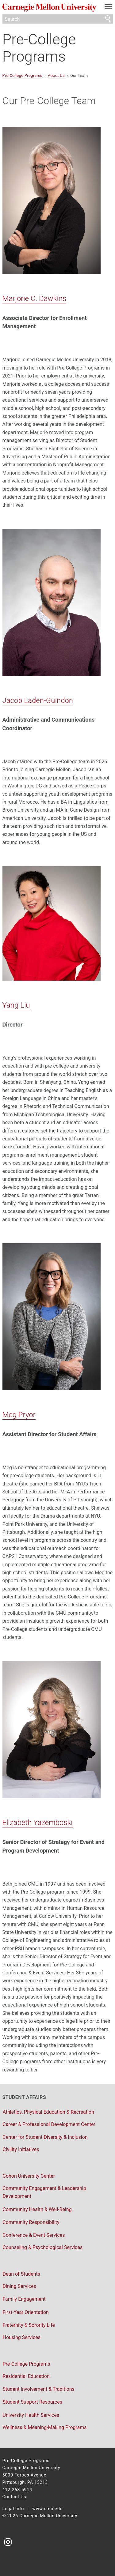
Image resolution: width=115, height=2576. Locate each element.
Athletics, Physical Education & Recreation (48, 2112)
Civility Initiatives (21, 2149)
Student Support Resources (32, 2402)
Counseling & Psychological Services (43, 2247)
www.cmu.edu (47, 2508)
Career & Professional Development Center (49, 2124)
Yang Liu (16, 1005)
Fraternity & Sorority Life (29, 2325)
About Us (57, 75)
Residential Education (26, 2376)
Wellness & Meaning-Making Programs (45, 2427)
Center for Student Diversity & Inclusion (45, 2137)
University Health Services (31, 2415)
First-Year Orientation (26, 2312)
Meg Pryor (19, 1414)
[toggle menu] (108, 8)
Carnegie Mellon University (49, 8)
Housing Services (22, 2337)
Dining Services (19, 2286)
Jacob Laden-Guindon (37, 700)
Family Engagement (24, 2299)
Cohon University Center (29, 2176)
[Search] (57, 19)
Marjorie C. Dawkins (34, 298)
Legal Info (13, 2508)
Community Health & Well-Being (37, 2209)
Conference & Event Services (34, 2235)
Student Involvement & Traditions (39, 2389)
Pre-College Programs (39, 48)
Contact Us (14, 2496)
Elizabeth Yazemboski (37, 1822)
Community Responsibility (31, 2222)
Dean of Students (21, 2274)
